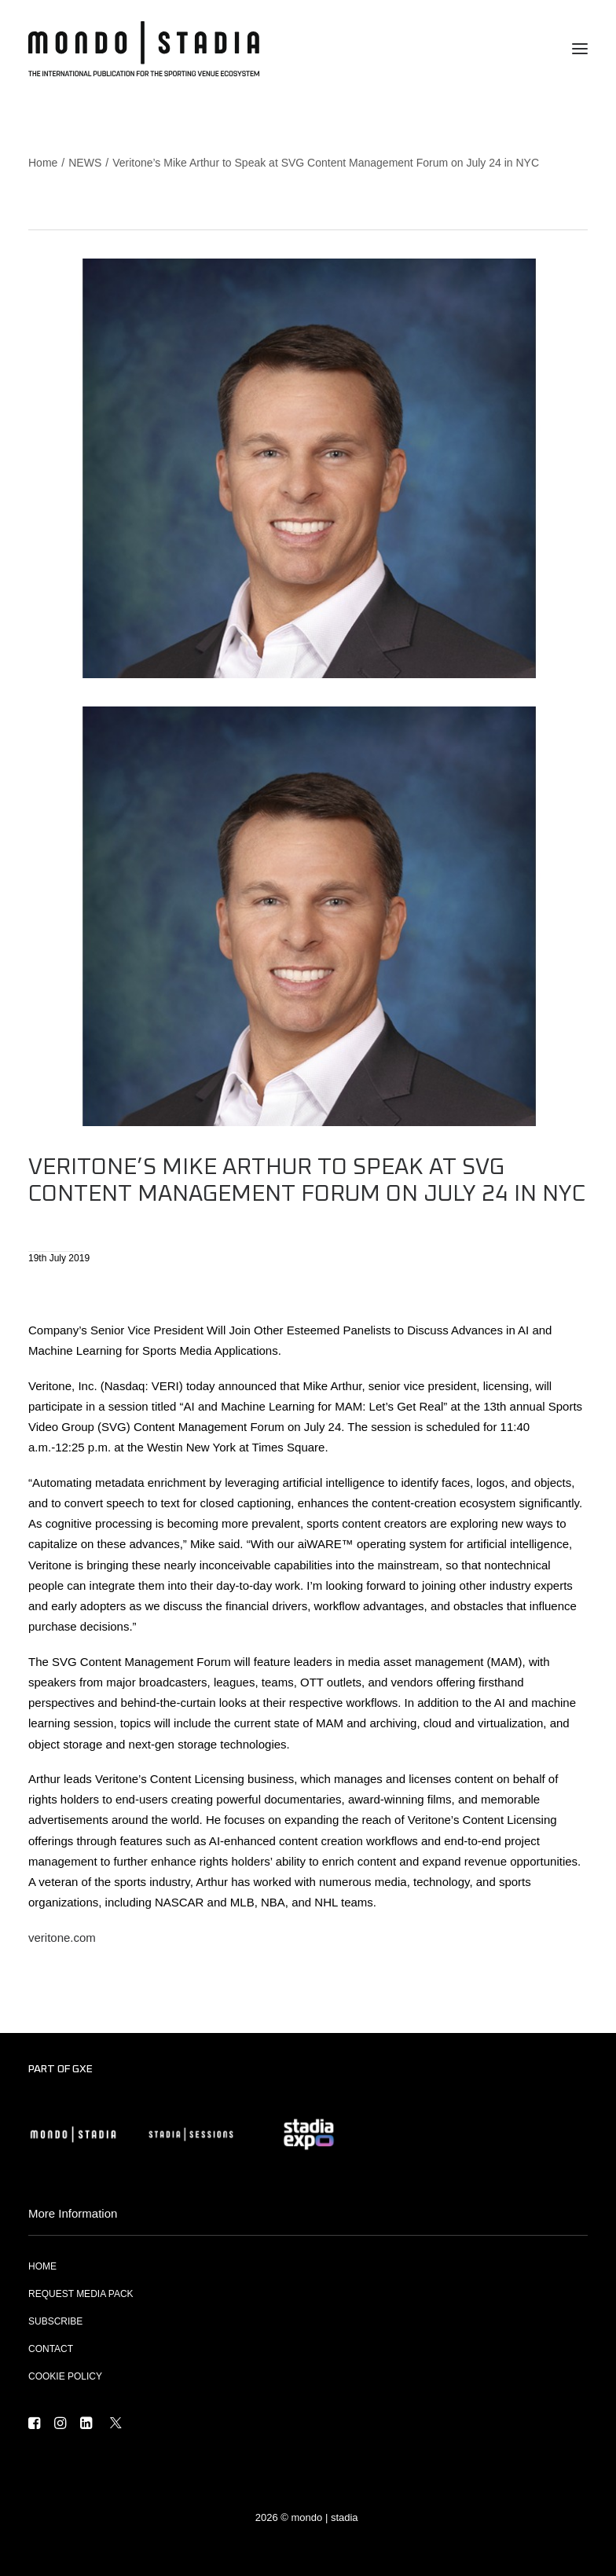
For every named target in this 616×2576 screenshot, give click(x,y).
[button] (580, 48)
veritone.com (62, 1937)
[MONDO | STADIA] (143, 48)
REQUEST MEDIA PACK (81, 2293)
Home (42, 162)
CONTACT (50, 2348)
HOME (42, 2266)
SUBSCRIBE (55, 2321)
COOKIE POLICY (65, 2376)
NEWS (84, 162)
